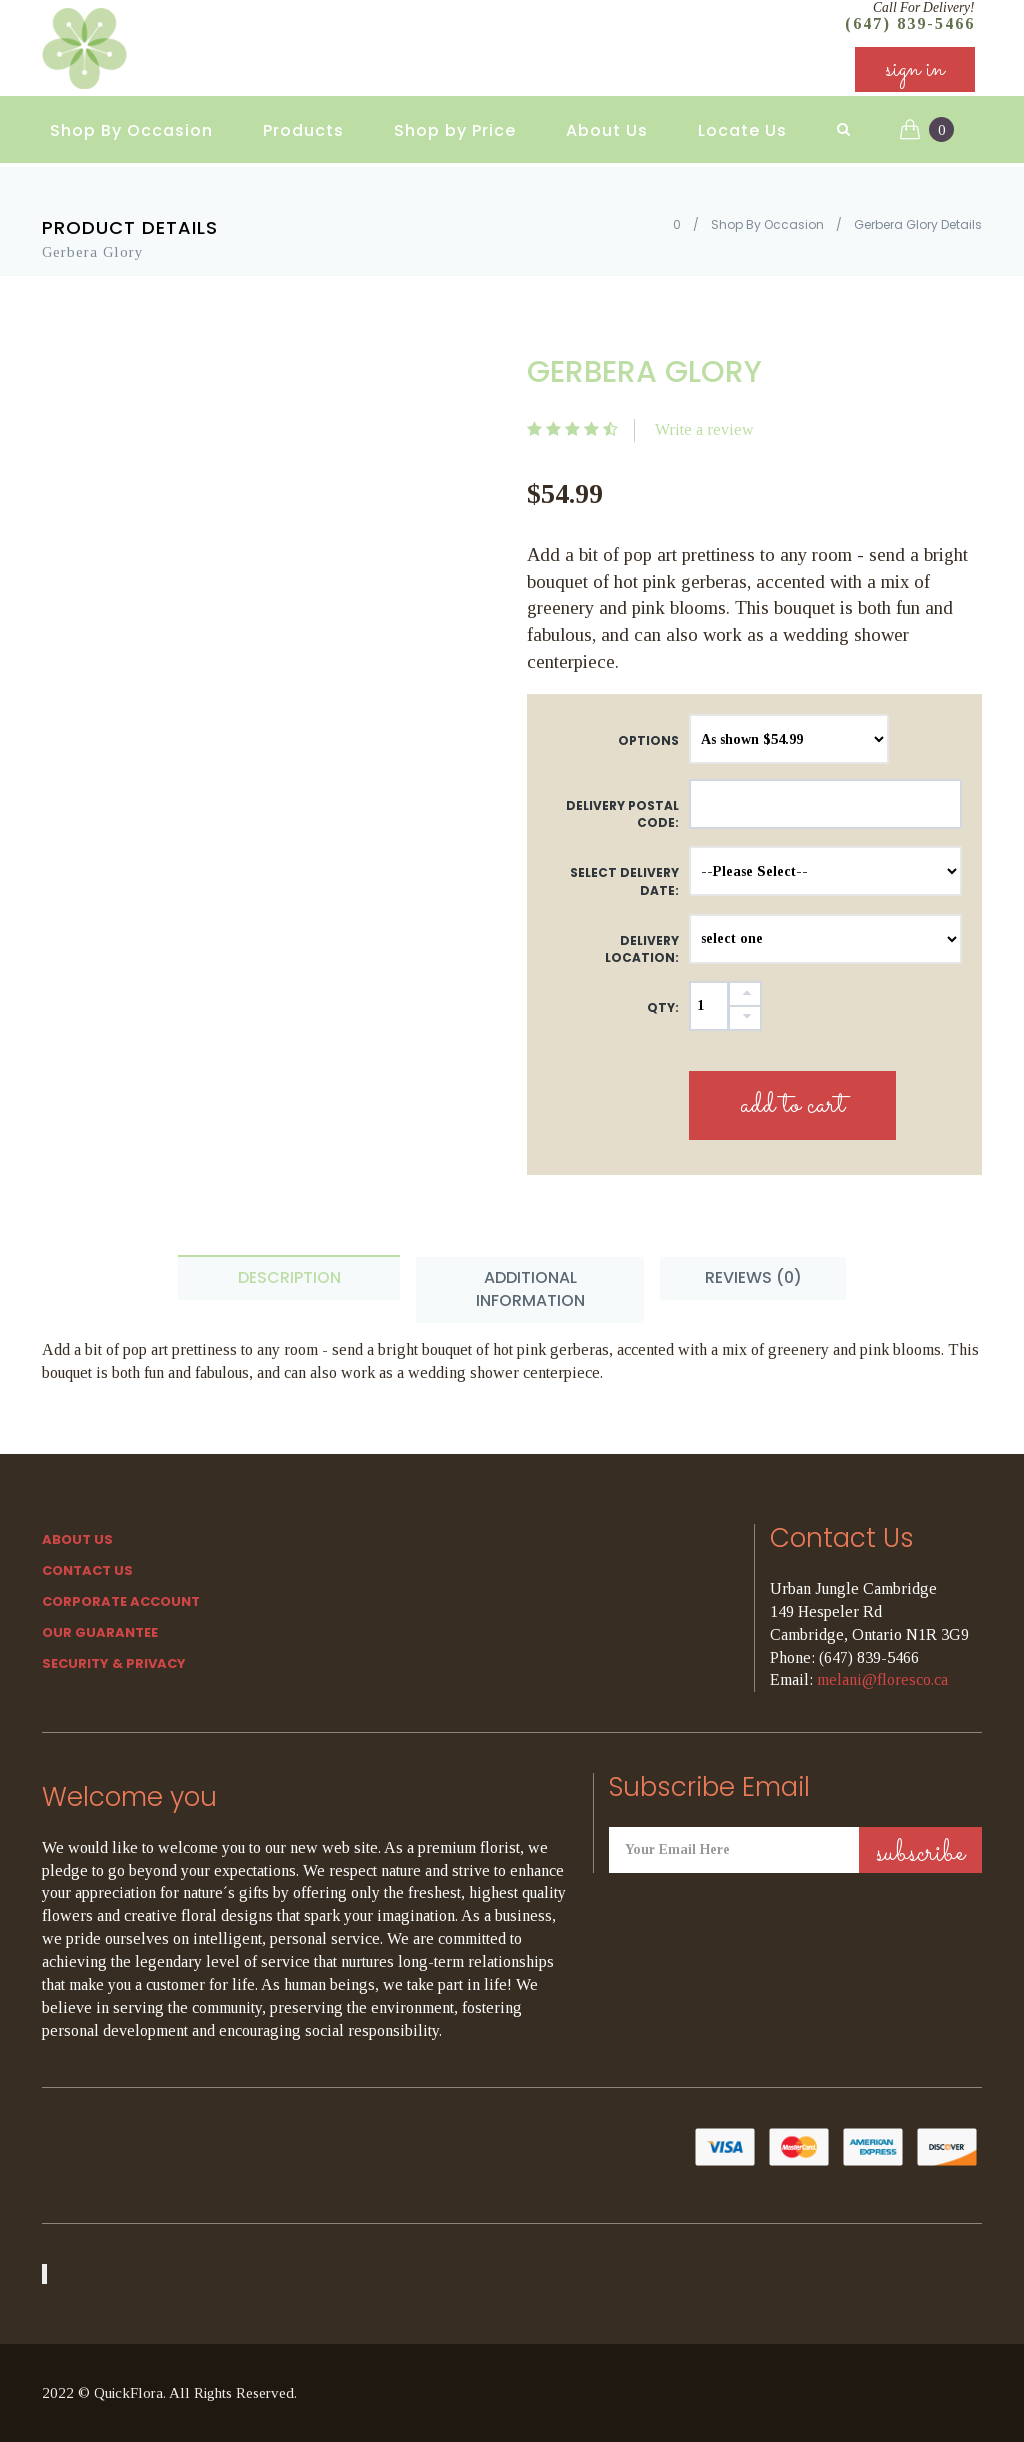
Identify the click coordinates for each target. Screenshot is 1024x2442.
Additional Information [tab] (530, 1289)
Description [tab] (289, 1277)
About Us (607, 130)
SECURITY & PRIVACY (114, 1663)
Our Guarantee (100, 1632)
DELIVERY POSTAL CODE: (622, 814)
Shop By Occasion (131, 130)
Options (648, 740)
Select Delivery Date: (624, 881)
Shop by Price (455, 130)
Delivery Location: (642, 949)
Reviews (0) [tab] (753, 1277)
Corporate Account (121, 1601)
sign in (915, 69)
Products (303, 130)
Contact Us (87, 1570)
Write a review (704, 429)
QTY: (663, 1007)
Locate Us (742, 130)
